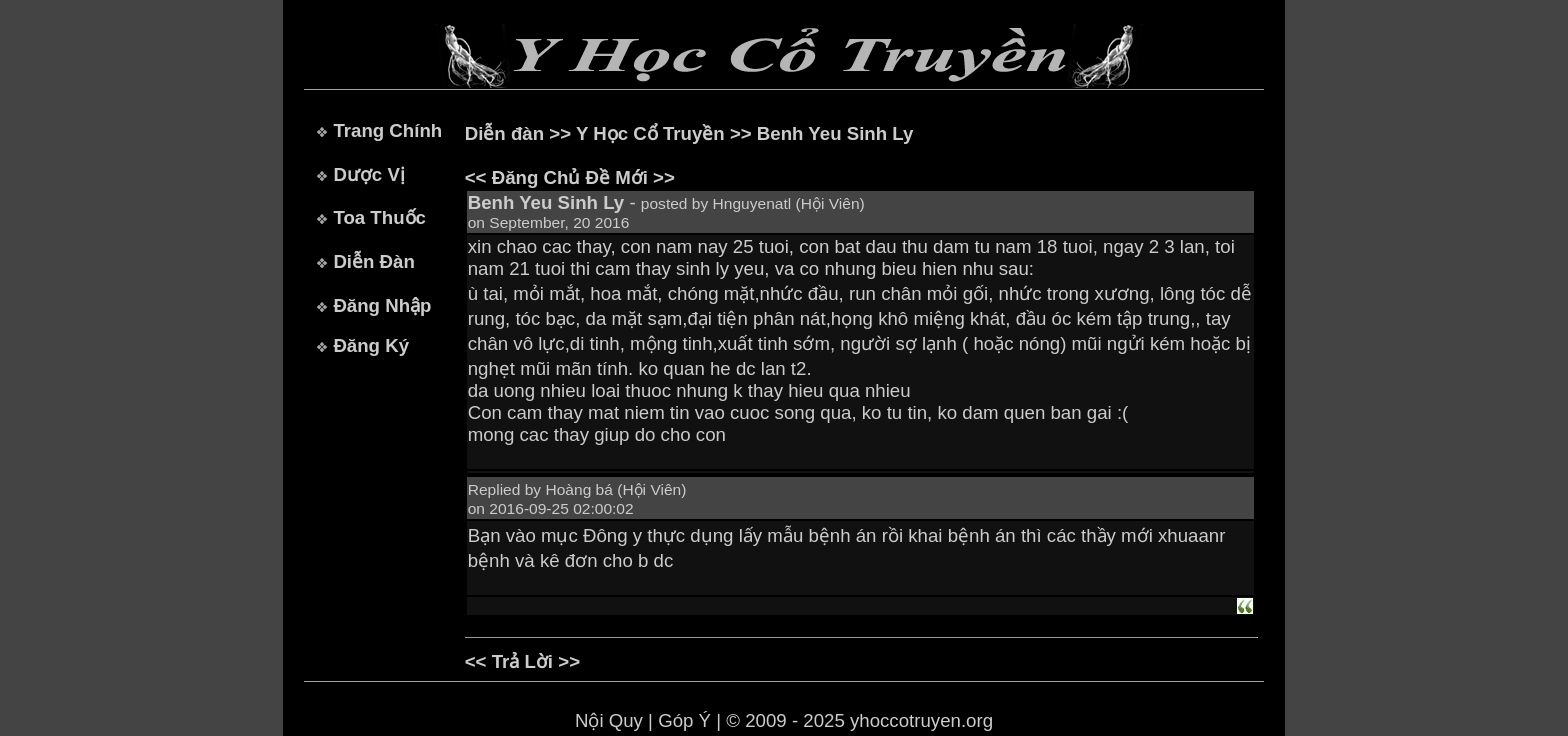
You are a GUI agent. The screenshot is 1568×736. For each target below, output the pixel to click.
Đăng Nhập (382, 305)
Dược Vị (368, 174)
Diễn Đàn (373, 261)
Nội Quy (609, 720)
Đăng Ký (371, 345)
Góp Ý (684, 720)
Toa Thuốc (379, 217)
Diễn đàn (504, 133)
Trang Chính (387, 130)
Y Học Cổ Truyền (650, 133)
